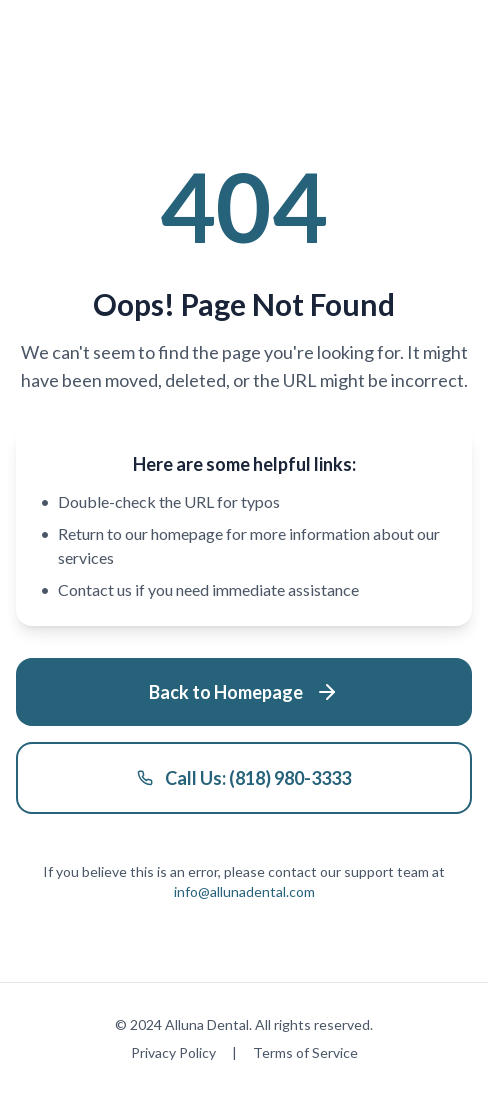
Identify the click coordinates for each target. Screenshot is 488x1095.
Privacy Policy (173, 1052)
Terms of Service (305, 1052)
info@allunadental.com (244, 891)
